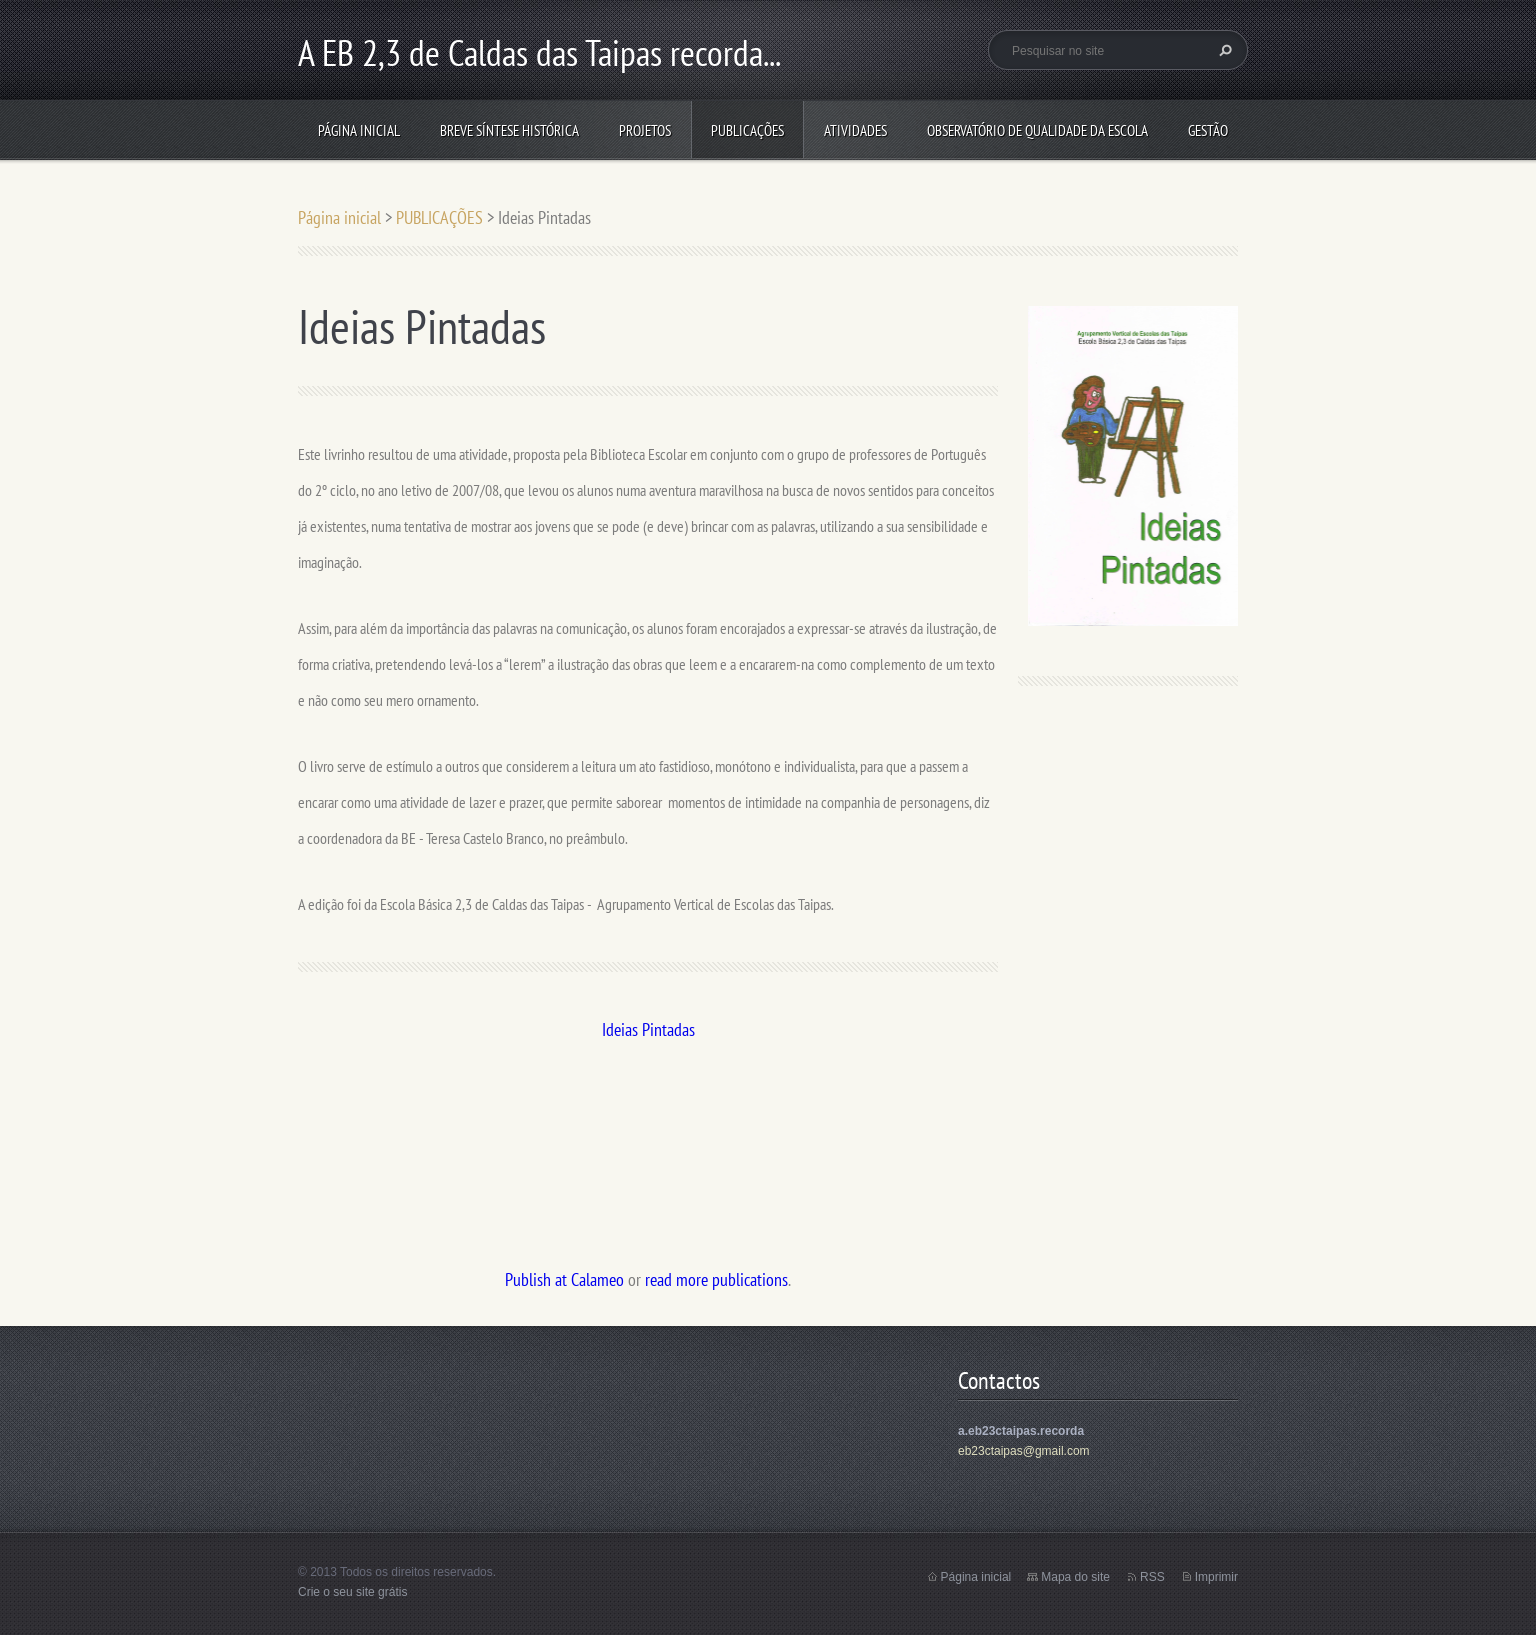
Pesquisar (1223, 50)
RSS (1152, 1577)
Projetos (645, 130)
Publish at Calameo (564, 1279)
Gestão (1208, 130)
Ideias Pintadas (648, 1029)
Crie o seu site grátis (352, 1592)
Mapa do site (1075, 1577)
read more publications (716, 1279)
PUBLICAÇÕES (747, 130)
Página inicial (359, 130)
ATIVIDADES (855, 130)
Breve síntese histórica (509, 130)
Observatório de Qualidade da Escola (1037, 130)
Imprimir (1216, 1577)
